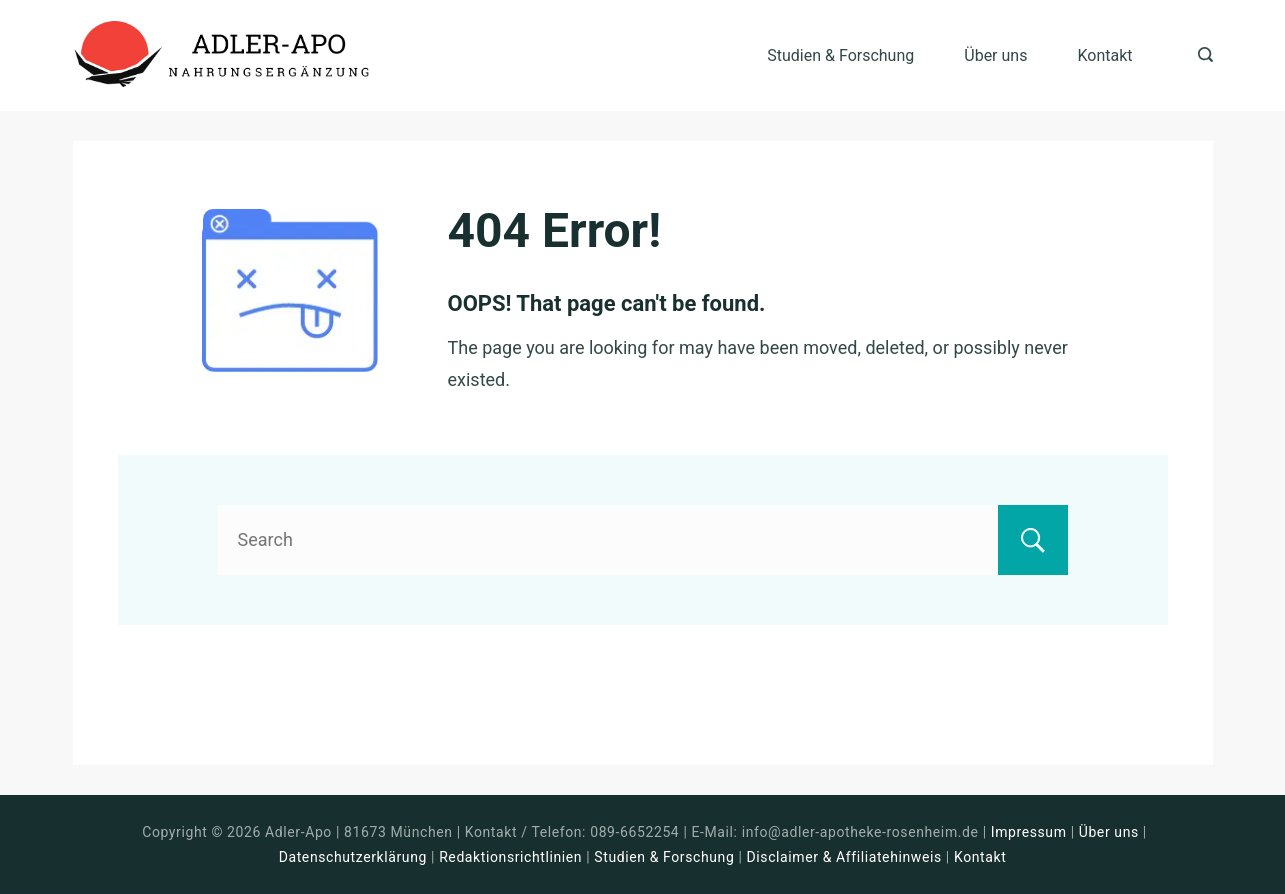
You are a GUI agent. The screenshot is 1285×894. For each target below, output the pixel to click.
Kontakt (1104, 55)
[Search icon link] (1200, 56)
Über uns (995, 55)
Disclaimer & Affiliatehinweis (844, 857)
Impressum (1031, 832)
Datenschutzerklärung (353, 857)
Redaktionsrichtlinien (510, 857)
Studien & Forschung (840, 55)
